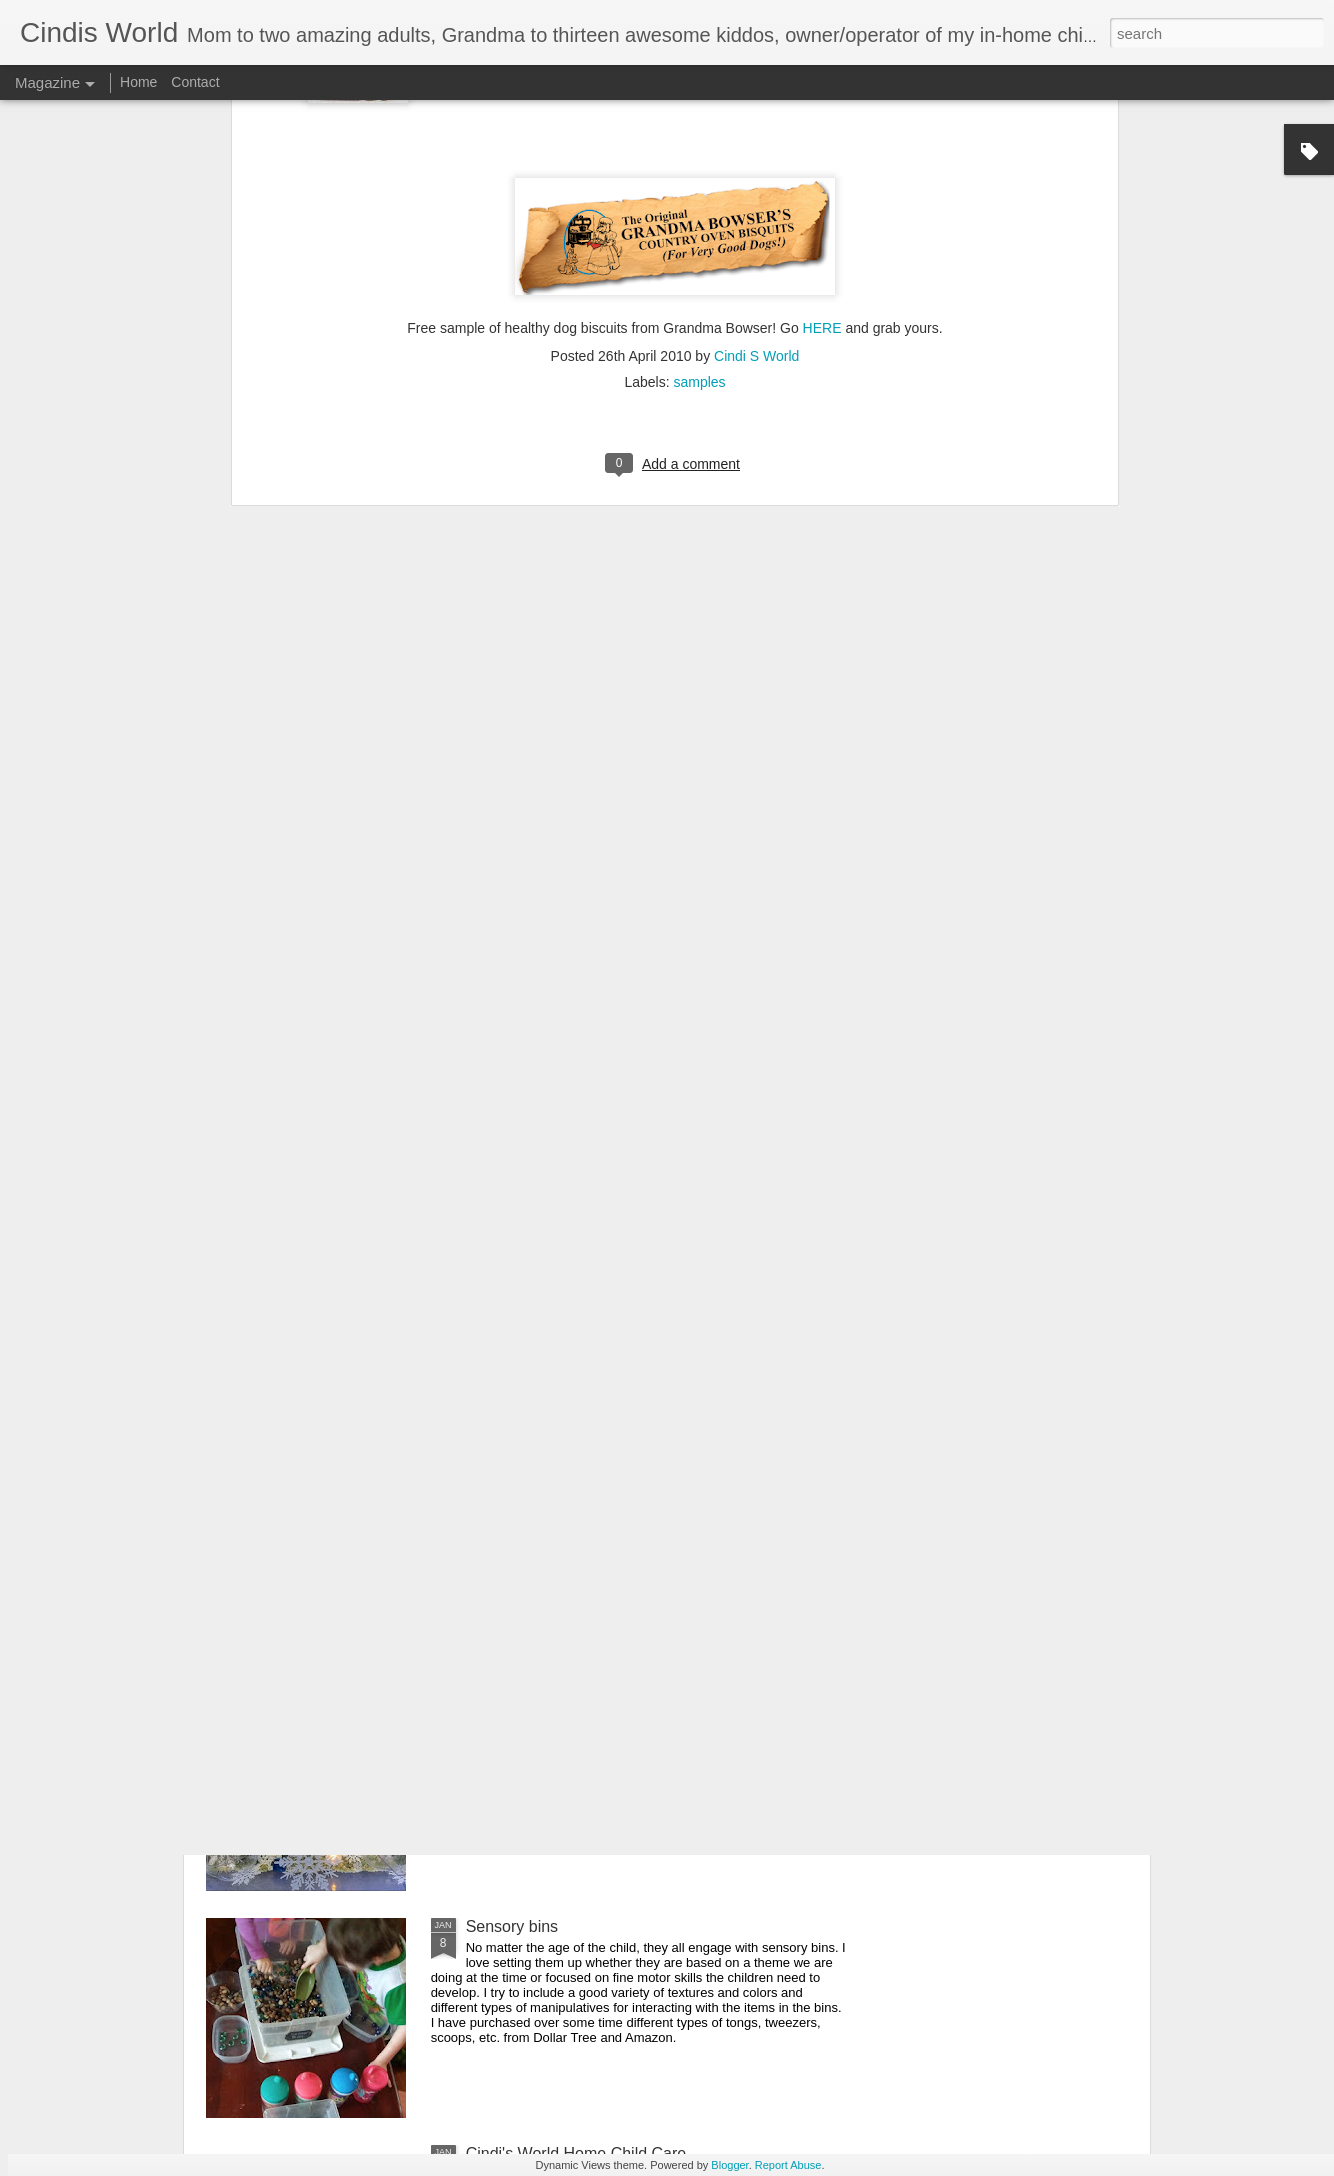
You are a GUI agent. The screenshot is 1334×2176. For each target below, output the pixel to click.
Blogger (729, 2165)
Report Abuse (788, 2165)
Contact (195, 82)
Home (138, 82)
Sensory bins (512, 1926)
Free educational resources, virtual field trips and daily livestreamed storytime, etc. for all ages (657, 1481)
